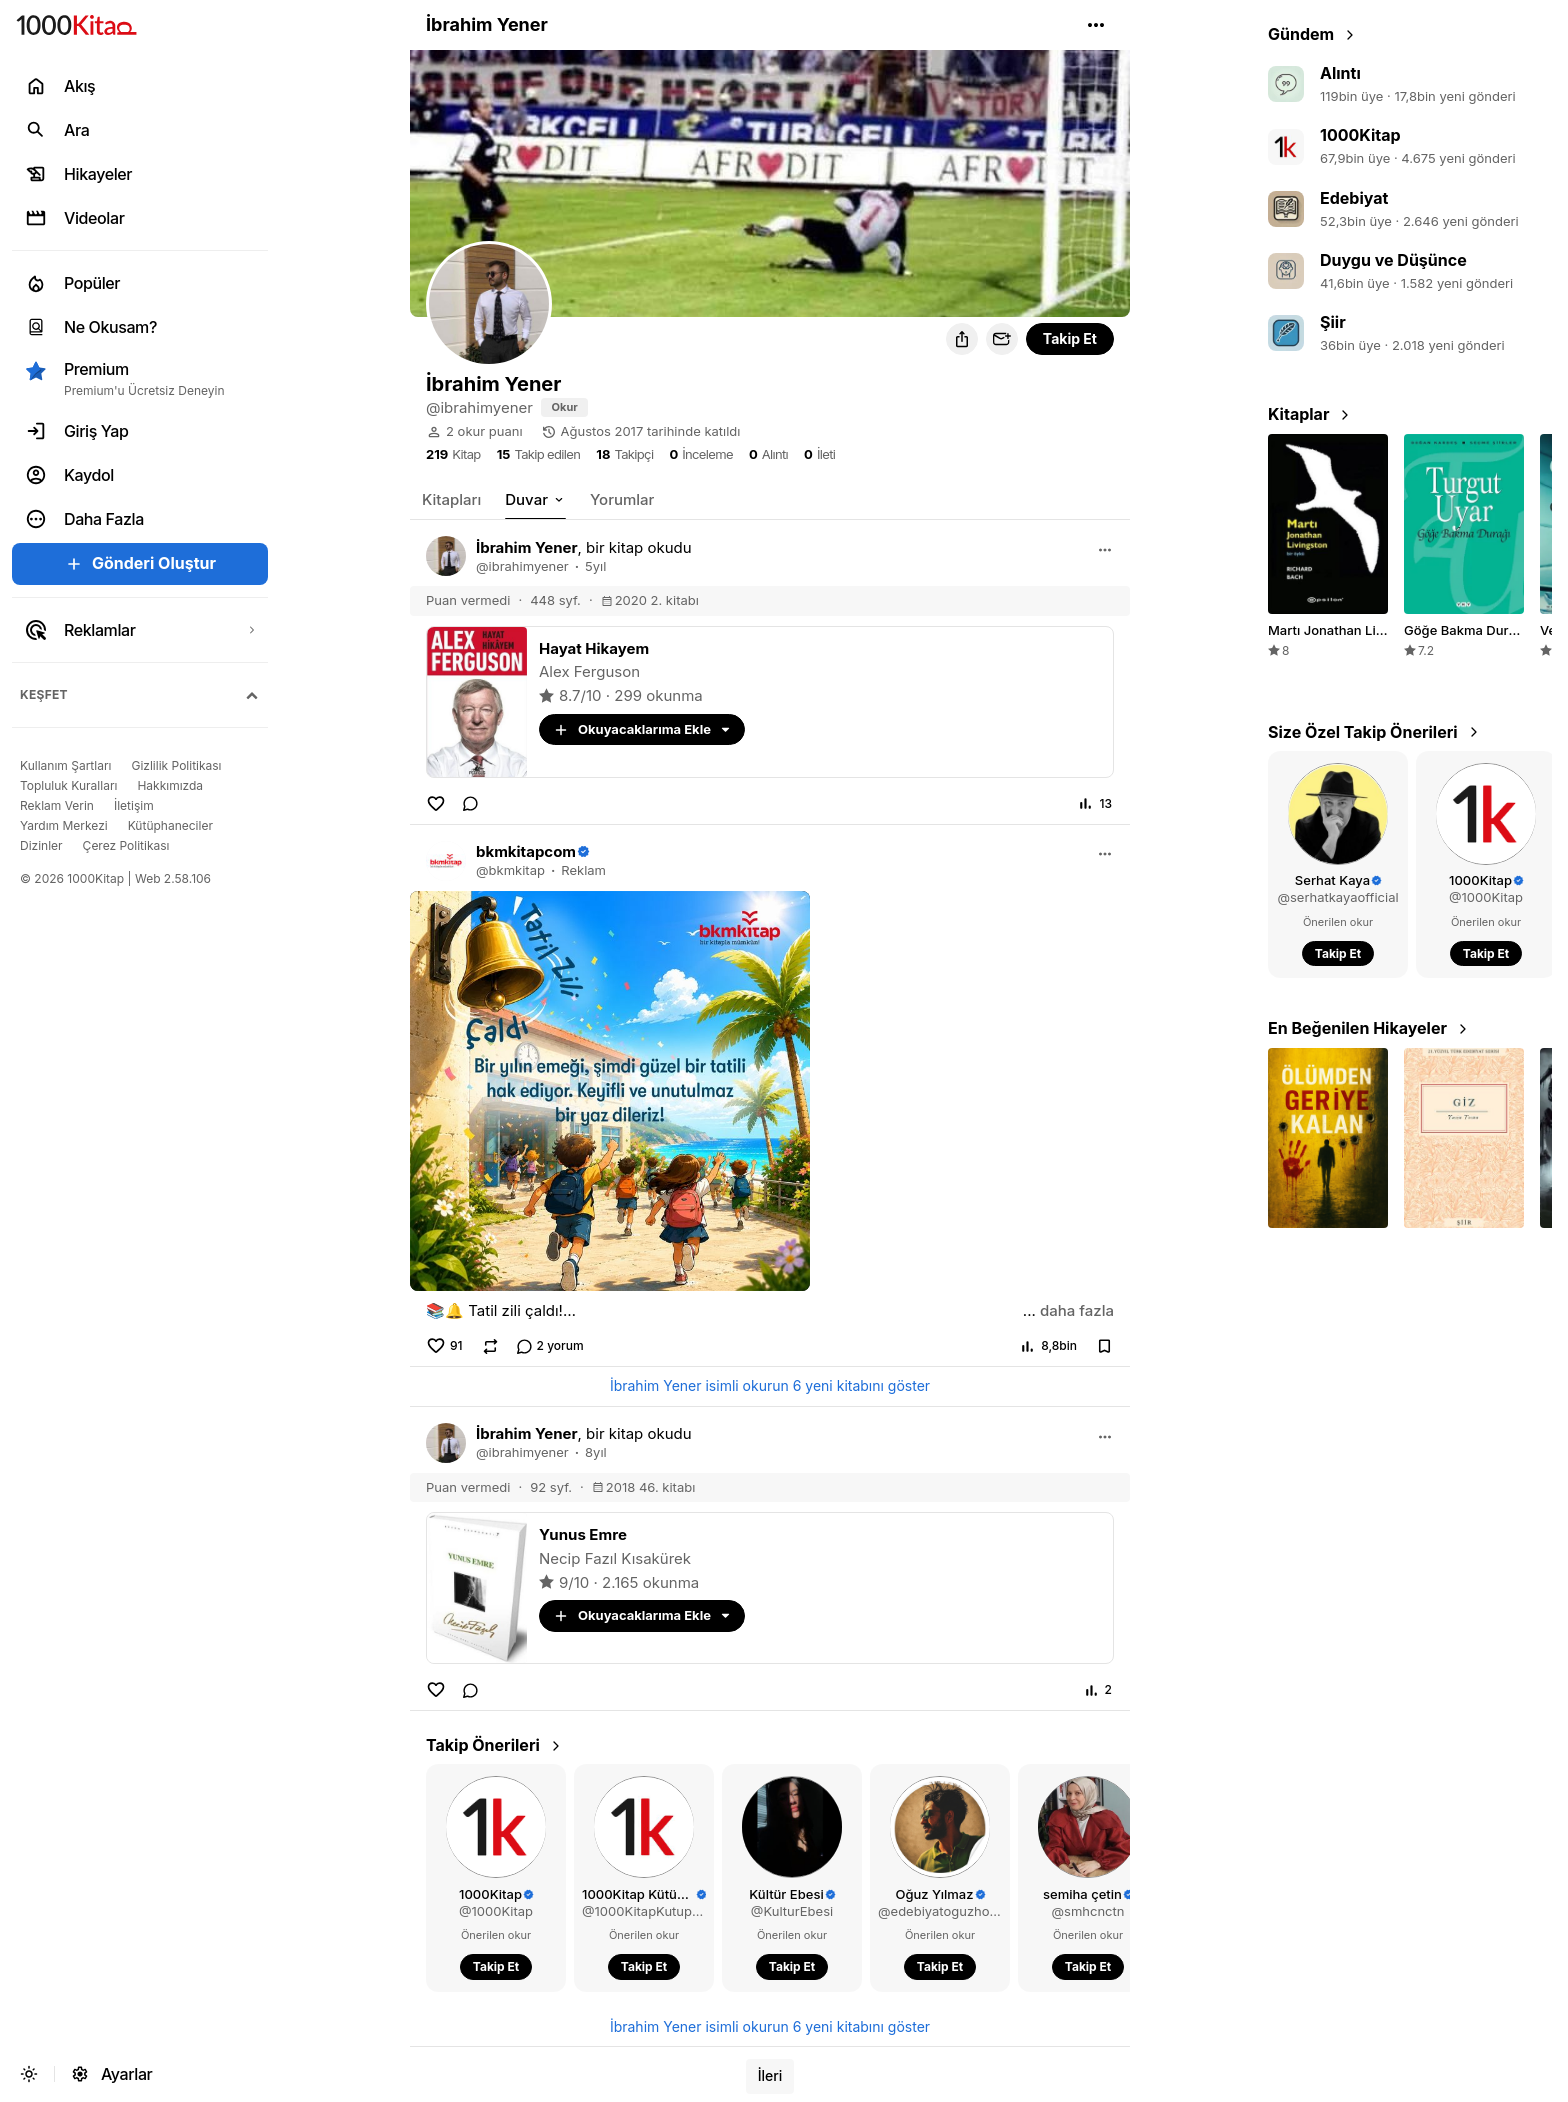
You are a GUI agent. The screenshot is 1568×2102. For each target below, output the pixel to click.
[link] (564, 407)
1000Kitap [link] (1360, 135)
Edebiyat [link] (1354, 198)
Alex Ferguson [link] (589, 671)
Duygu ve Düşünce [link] (1393, 260)
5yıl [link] (595, 566)
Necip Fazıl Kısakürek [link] (615, 1558)
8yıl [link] (596, 1452)
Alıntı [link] (1340, 73)
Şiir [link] (1333, 322)
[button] (1096, 25)
